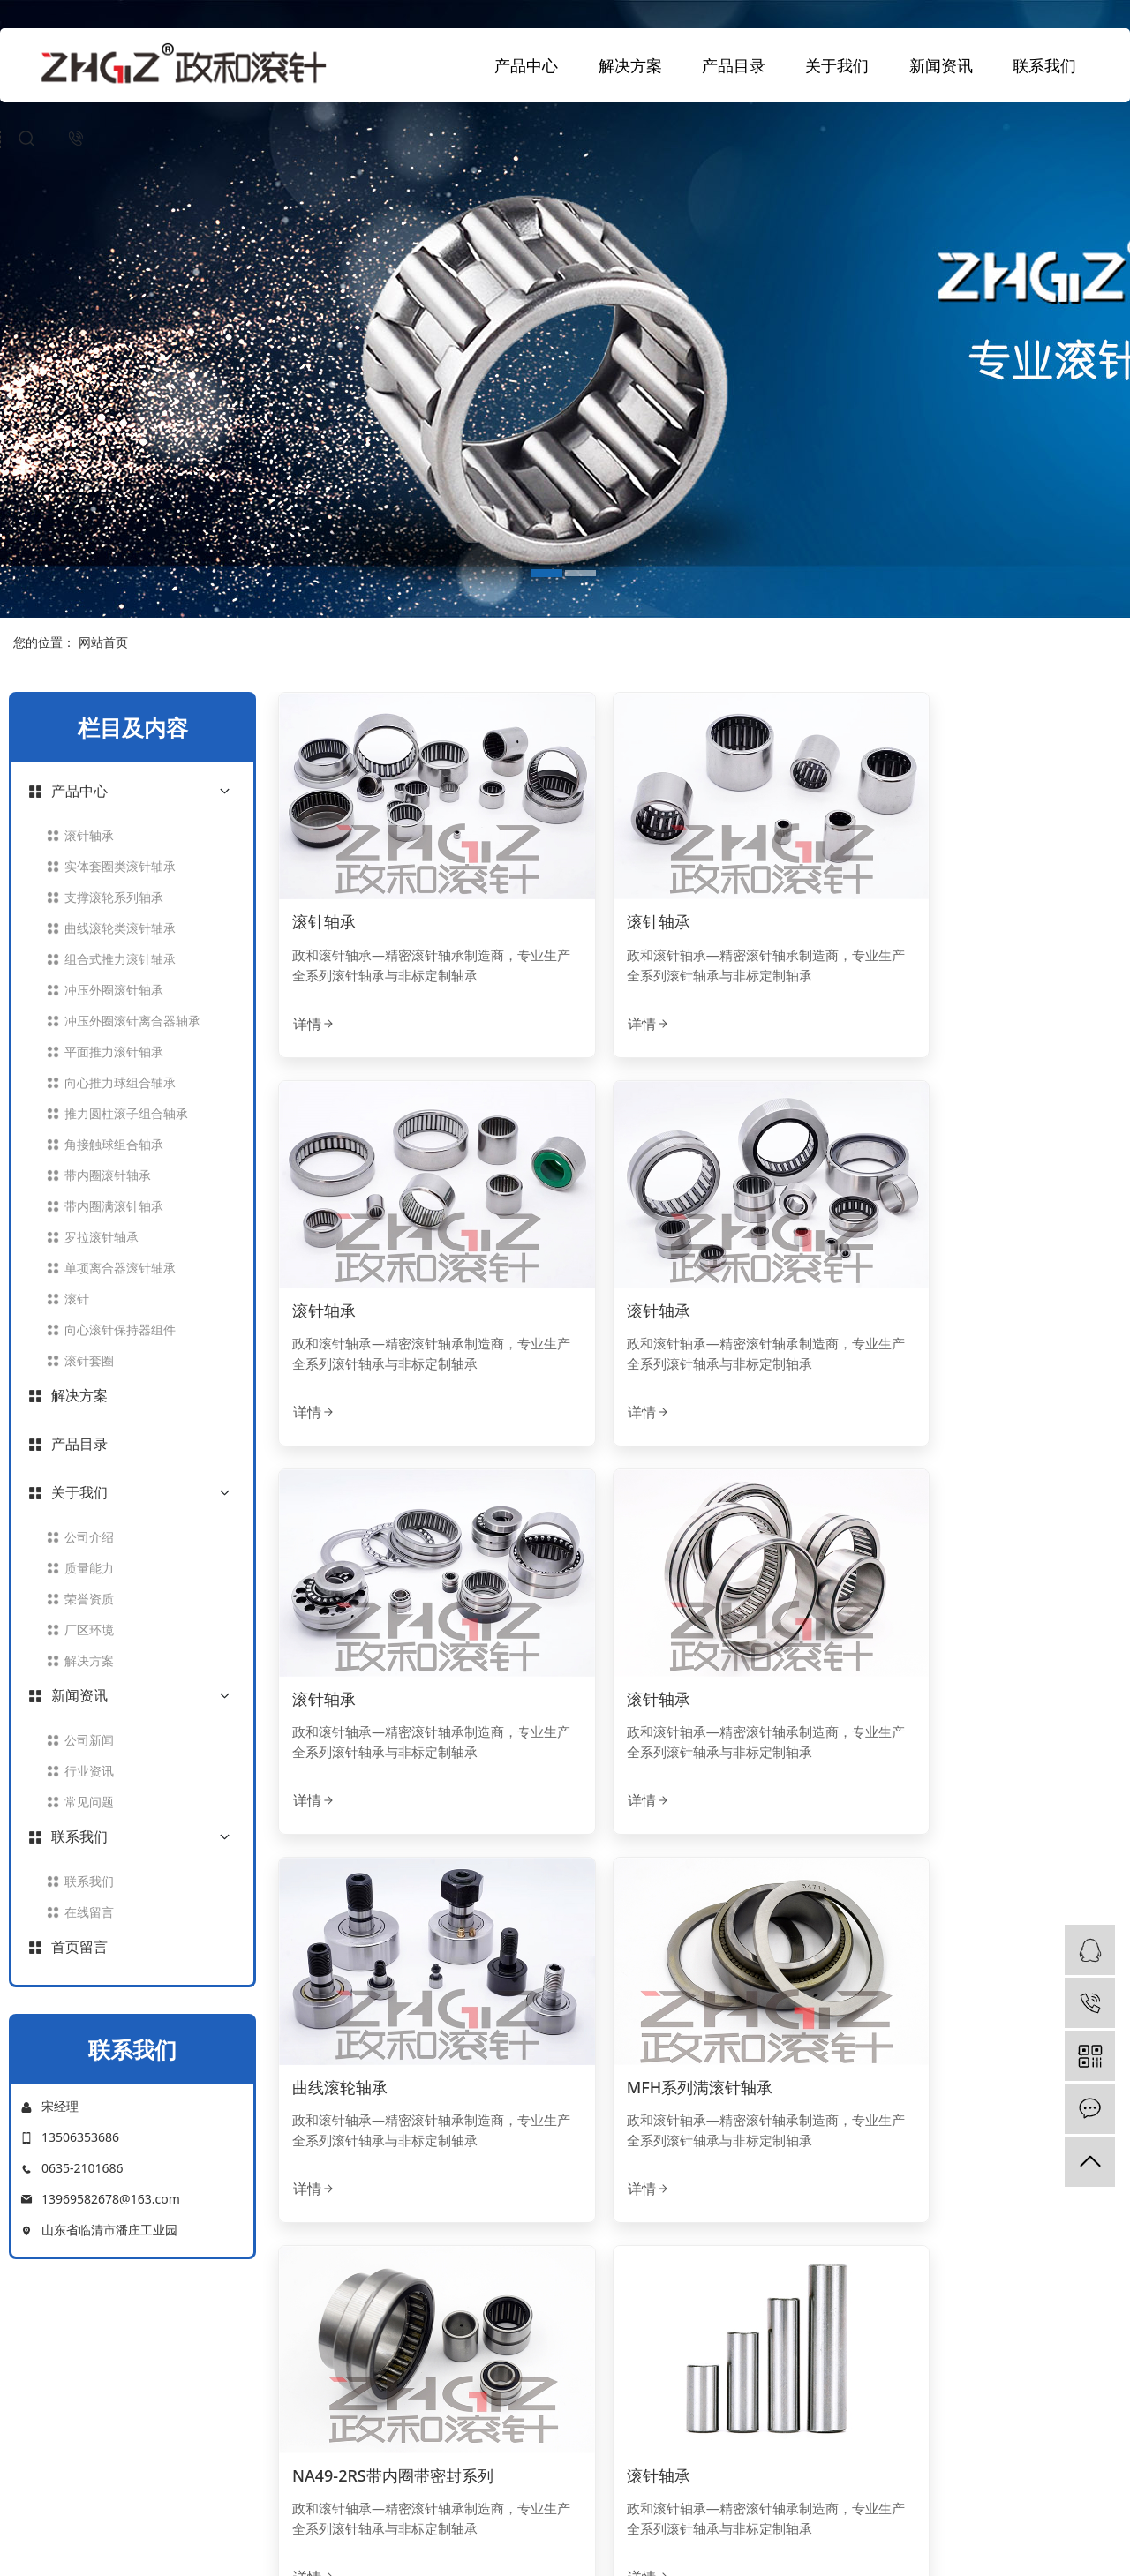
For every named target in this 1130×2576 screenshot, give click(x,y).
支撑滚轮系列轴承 (113, 897)
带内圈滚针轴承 (107, 1175)
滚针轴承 (89, 835)
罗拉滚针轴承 (101, 1236)
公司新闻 (89, 1739)
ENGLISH (609, 2528)
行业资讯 (89, 1770)
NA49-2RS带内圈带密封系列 (965, 1604)
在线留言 (89, 1912)
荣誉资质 (89, 1598)
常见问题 (89, 1801)
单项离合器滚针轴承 (120, 1267)
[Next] (827, 2198)
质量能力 (89, 1567)
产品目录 (733, 65)
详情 (314, 993)
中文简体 (536, 2528)
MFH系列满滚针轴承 (652, 1604)
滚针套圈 (89, 1360)
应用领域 (608, 2368)
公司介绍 (89, 1536)
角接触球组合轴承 (113, 1144)
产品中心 (526, 65)
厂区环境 (89, 1629)
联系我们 (1044, 65)
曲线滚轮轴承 (340, 1604)
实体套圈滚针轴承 (492, 2442)
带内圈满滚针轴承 (113, 1206)
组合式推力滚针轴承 (120, 958)
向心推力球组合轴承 (120, 1082)
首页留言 (79, 1946)
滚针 (76, 1298)
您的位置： (44, 642)
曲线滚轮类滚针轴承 (120, 928)
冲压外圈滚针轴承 (113, 989)
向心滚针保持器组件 (120, 1329)
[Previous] (572, 2198)
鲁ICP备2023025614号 (742, 2551)
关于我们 (837, 65)
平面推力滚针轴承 (113, 1051)
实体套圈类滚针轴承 (120, 866)
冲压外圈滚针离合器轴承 (132, 1020)
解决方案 (630, 65)
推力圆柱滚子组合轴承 (126, 1113)
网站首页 (103, 642)
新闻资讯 (941, 65)
